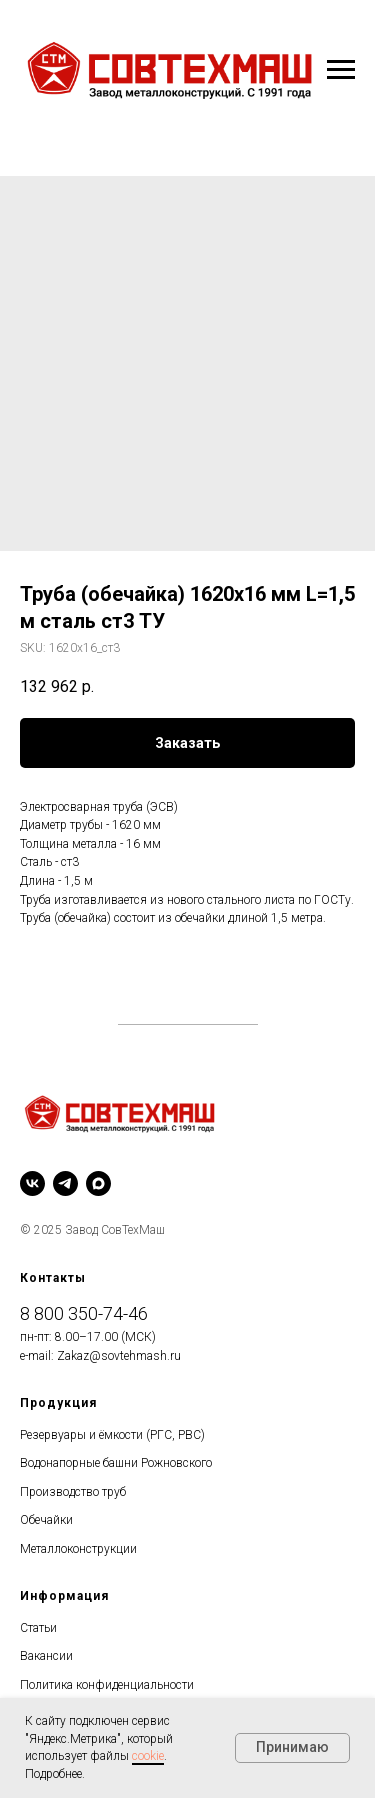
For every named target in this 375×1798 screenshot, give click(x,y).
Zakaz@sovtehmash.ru (119, 1356)
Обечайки (46, 1520)
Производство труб (73, 1492)
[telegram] (65, 1183)
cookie (148, 1756)
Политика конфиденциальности (107, 1685)
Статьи (38, 1628)
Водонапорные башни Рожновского (116, 1463)
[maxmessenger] (98, 1183)
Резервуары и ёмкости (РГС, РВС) (112, 1435)
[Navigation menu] (341, 70)
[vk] (32, 1183)
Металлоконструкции (78, 1549)
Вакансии (46, 1656)
